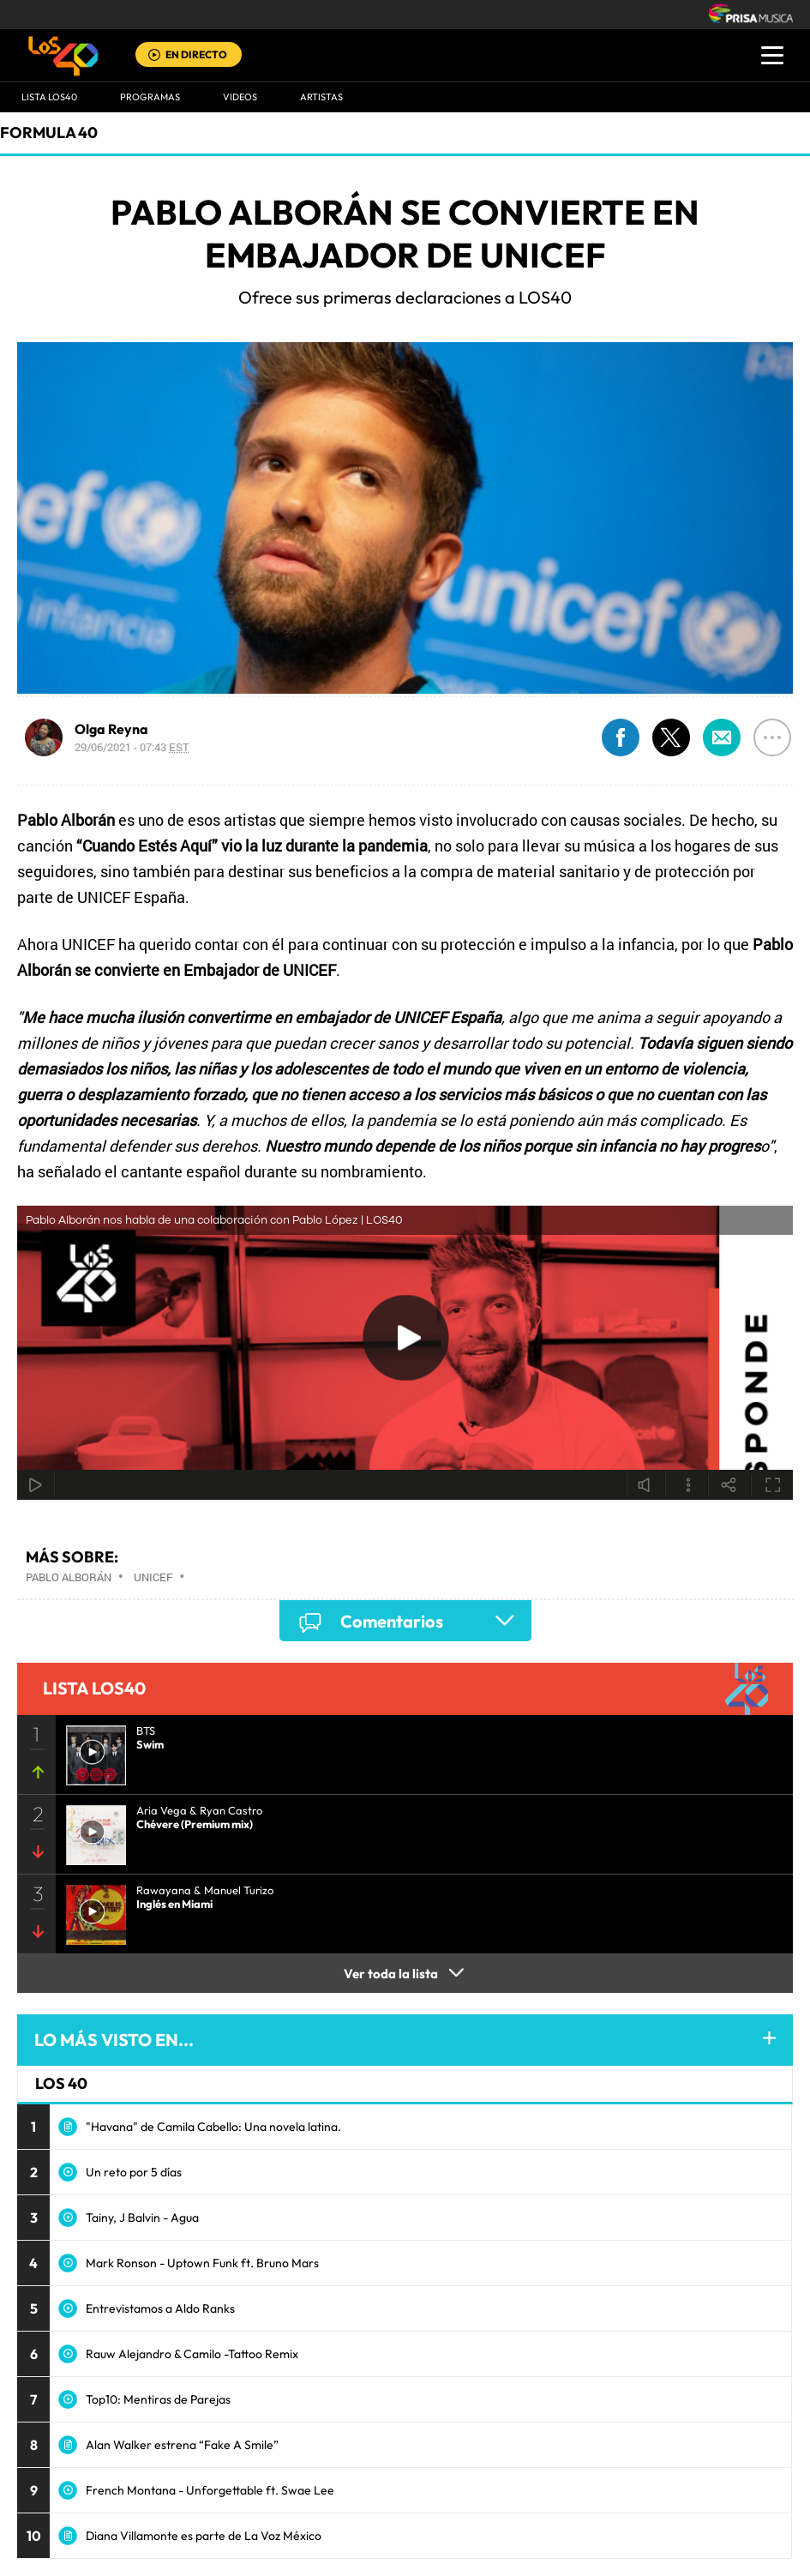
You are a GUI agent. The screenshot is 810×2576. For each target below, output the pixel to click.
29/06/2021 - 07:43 (132, 747)
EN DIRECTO (196, 54)
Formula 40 (49, 132)
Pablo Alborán (68, 1577)
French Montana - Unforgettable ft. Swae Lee (210, 2490)
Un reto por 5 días (134, 2172)
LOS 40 (61, 2083)
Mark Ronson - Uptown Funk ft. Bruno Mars (202, 2263)
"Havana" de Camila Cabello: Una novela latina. (213, 2126)
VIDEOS (240, 97)
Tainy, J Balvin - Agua (142, 2217)
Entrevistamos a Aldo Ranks (160, 2308)
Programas (150, 97)
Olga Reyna (111, 728)
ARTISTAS (321, 97)
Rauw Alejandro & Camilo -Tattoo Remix (192, 2354)
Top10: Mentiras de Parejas (158, 2399)
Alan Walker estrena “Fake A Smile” (182, 2445)
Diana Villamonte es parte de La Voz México (203, 2535)
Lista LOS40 (49, 97)
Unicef (153, 1577)
